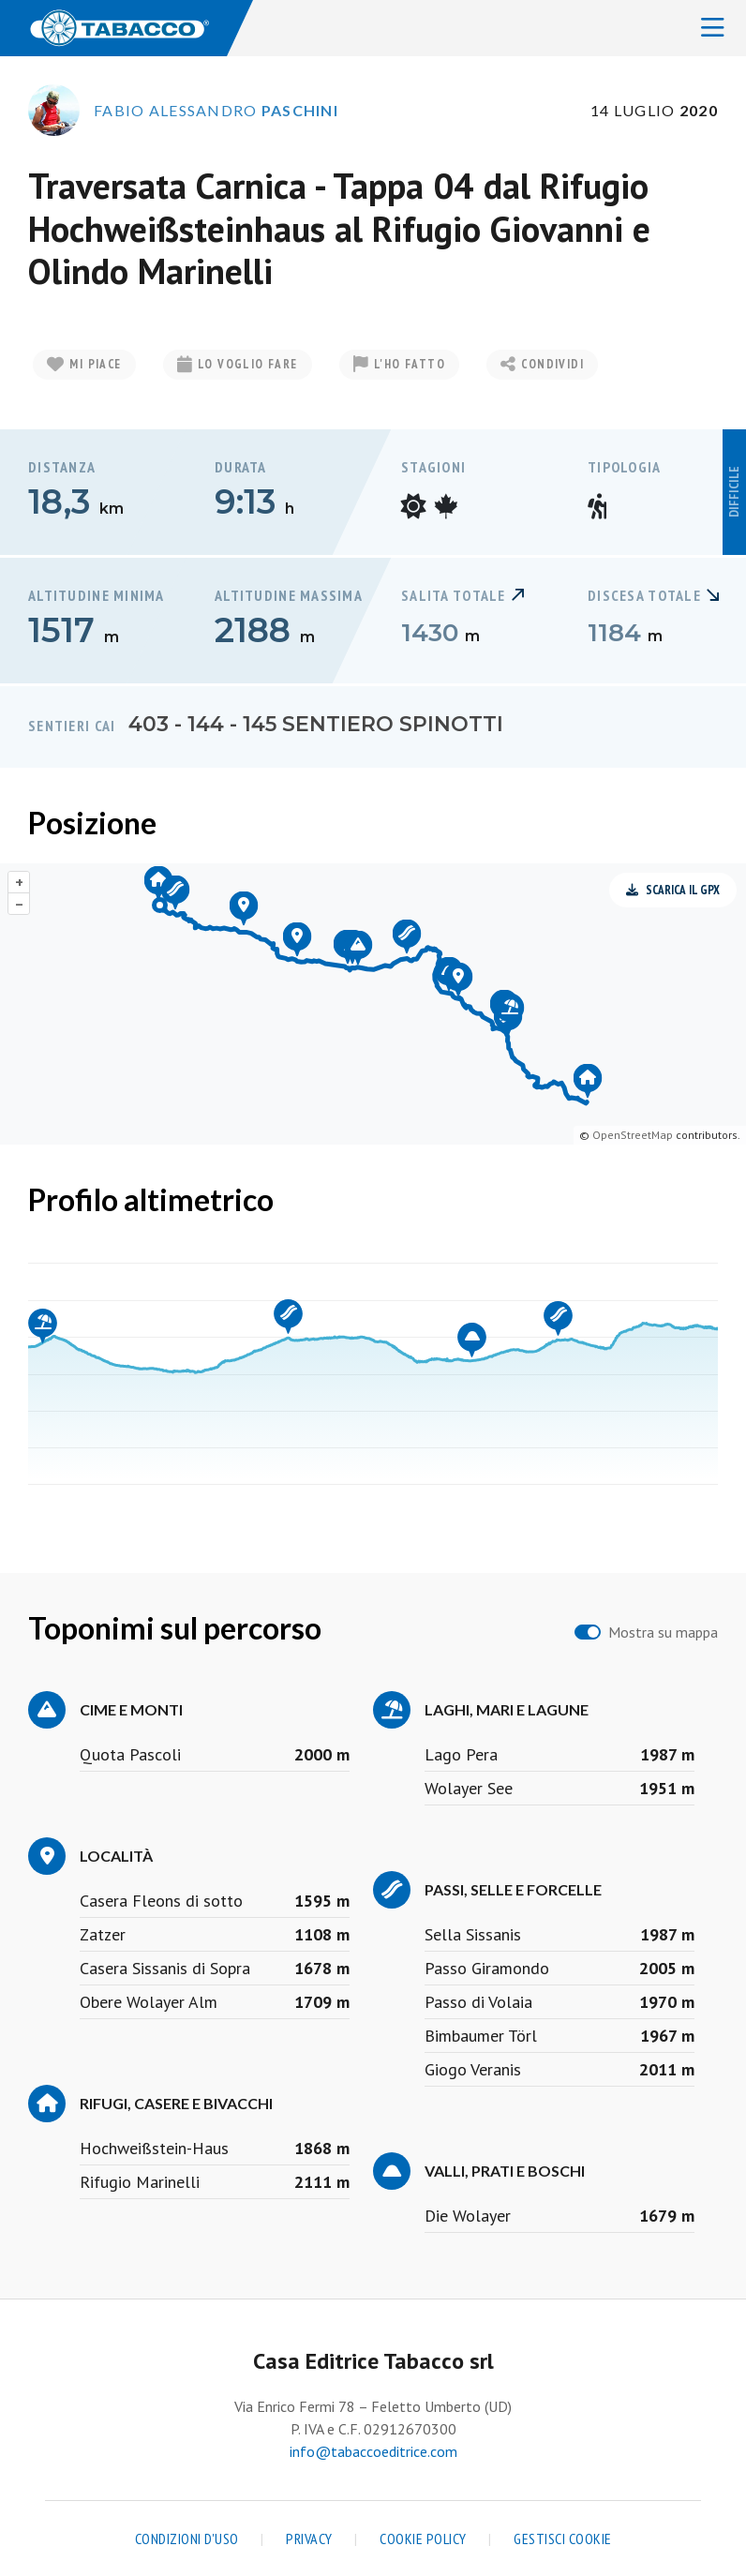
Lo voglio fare (237, 364)
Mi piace (84, 364)
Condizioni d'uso (187, 2538)
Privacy (309, 2538)
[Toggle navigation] (713, 28)
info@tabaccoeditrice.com (373, 2451)
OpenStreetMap (632, 1135)
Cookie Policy (423, 2538)
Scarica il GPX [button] (673, 890)
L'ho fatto (399, 364)
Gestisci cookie (563, 2538)
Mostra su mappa (663, 1632)
